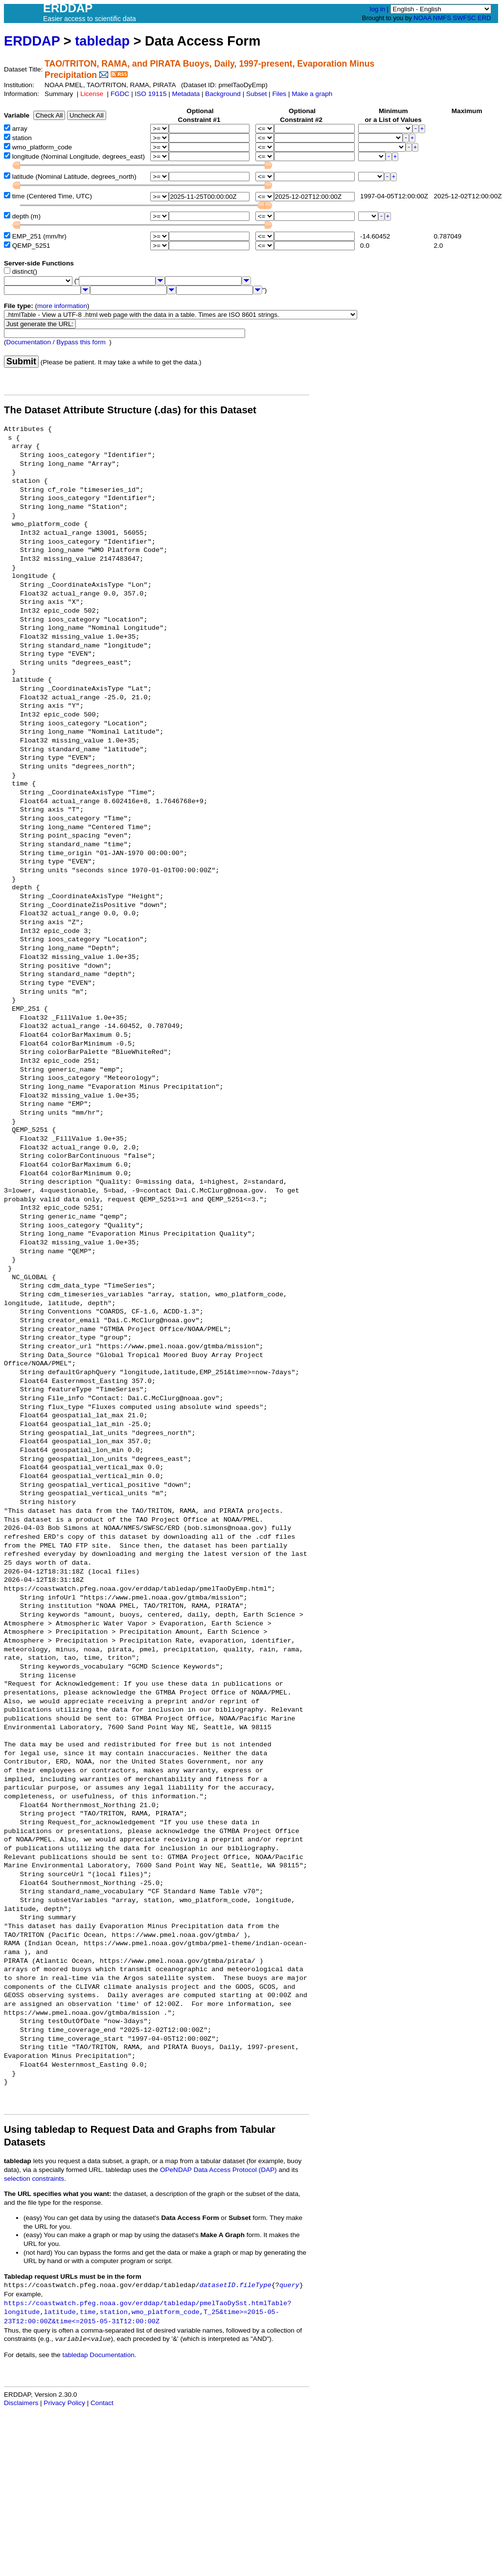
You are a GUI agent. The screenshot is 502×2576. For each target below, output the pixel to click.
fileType (255, 2285)
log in (377, 9)
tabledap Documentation (98, 2355)
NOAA (422, 18)
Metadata (186, 93)
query (289, 2285)
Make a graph (312, 93)
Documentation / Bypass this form (56, 342)
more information (62, 306)
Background (223, 93)
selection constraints (34, 2178)
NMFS (442, 18)
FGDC (120, 93)
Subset (256, 93)
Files (279, 93)
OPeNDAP (176, 2169)
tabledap (102, 40)
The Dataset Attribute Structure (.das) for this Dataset (130, 410)
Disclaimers (21, 2403)
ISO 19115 (150, 93)
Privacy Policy (64, 2403)
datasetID (217, 2285)
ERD (484, 18)
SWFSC (464, 18)
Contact (102, 2403)
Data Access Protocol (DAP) (235, 2169)
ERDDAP (32, 40)
